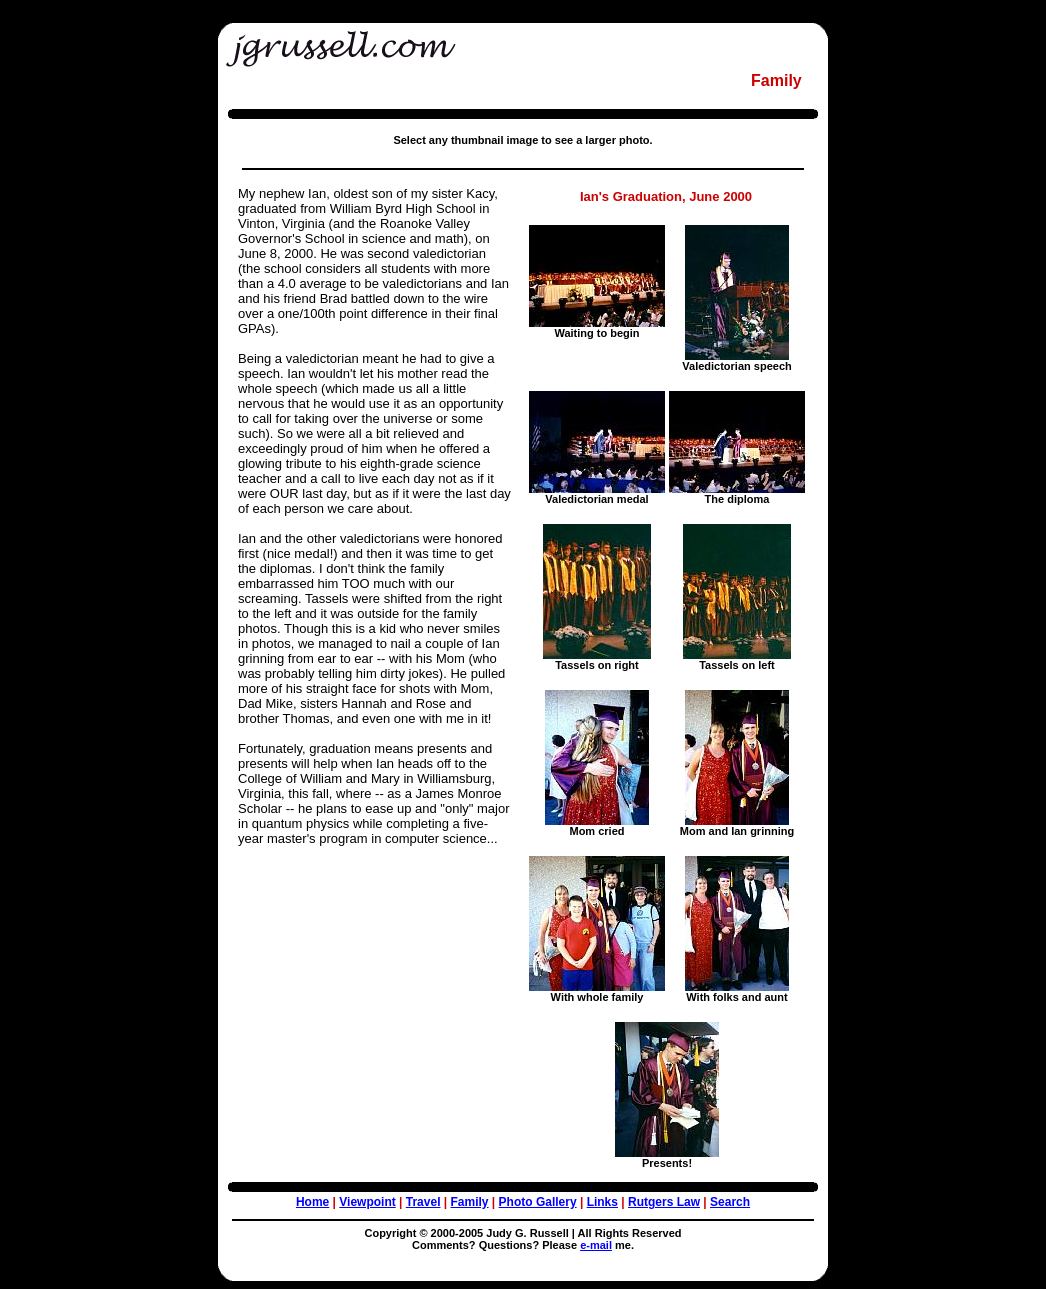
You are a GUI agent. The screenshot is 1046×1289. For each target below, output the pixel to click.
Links (602, 1202)
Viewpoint (367, 1202)
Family (470, 1202)
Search (730, 1202)
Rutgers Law (664, 1202)
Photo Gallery (538, 1202)
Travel (423, 1202)
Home (312, 1202)
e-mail (596, 1245)
